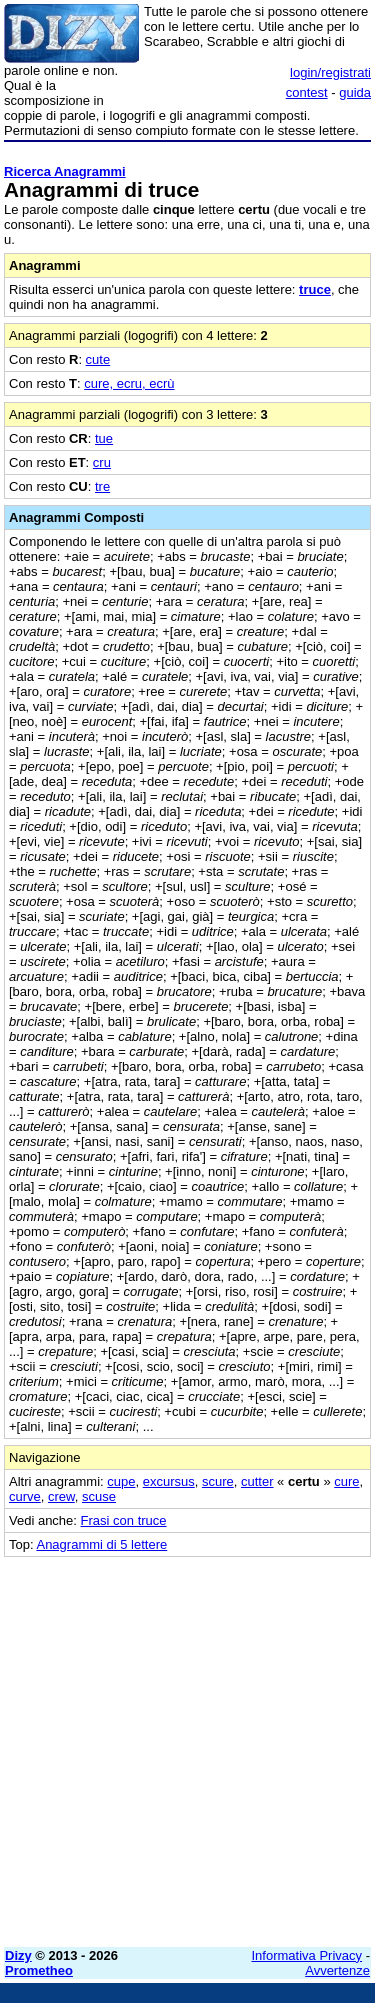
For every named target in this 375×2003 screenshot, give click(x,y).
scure (218, 1481)
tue (104, 438)
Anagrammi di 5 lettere (101, 1544)
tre (102, 486)
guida (355, 92)
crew (61, 1496)
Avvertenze (337, 1970)
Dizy (18, 1955)
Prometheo (39, 1970)
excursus (169, 1481)
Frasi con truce (124, 1520)
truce (315, 289)
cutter (257, 1481)
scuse (99, 1496)
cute (98, 359)
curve (25, 1496)
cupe (121, 1481)
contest (307, 92)
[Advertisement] (187, 1744)
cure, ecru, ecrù (129, 383)
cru (102, 462)
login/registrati (330, 72)
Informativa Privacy (307, 1955)
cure (346, 1481)
